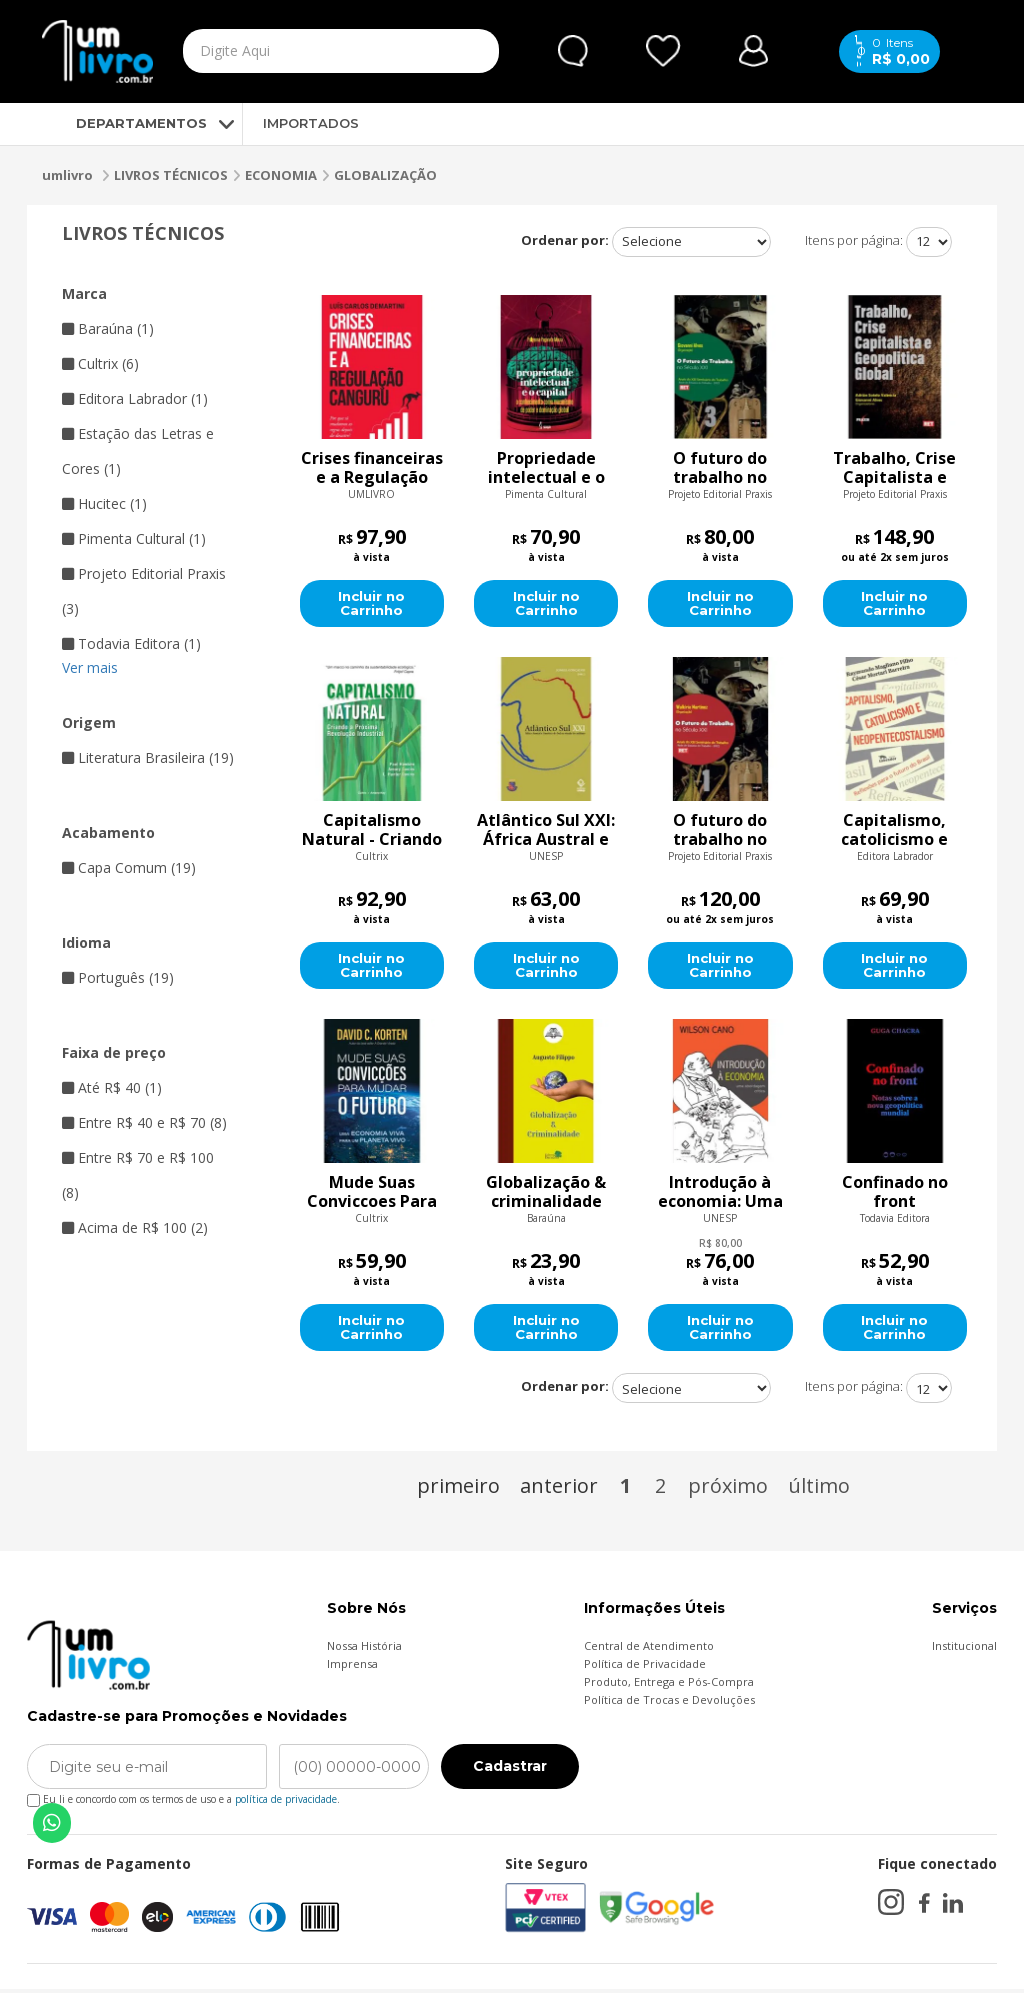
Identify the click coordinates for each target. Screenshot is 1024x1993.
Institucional (964, 1649)
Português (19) (118, 977)
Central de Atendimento (649, 1649)
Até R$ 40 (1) (112, 1087)
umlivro (67, 175)
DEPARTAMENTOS (124, 123)
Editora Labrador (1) (135, 398)
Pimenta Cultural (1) (134, 538)
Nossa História (364, 1649)
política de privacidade (286, 1803)
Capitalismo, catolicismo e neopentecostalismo (895, 832)
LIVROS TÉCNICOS (171, 175)
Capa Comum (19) (129, 867)
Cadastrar (510, 1771)
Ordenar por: (565, 240)
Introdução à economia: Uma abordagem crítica (720, 1195)
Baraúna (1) (108, 328)
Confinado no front (895, 1195)
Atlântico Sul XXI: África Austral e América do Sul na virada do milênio (546, 832)
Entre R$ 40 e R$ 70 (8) (144, 1122)
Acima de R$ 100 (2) (135, 1227)
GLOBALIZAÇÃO (385, 175)
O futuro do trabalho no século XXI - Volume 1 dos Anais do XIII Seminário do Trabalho (720, 832)
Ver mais (90, 667)
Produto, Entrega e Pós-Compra (669, 1685)
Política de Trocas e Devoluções (669, 1703)
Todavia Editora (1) (131, 643)
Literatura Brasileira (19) (148, 757)
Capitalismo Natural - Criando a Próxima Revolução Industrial (372, 832)
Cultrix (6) (100, 363)
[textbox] (299, 51)
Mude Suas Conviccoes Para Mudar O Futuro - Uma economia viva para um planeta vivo (372, 1195)
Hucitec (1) (104, 503)
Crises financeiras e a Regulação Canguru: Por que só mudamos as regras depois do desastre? (372, 468)
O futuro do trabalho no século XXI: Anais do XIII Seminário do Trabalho (720, 468)
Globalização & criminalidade (546, 1195)
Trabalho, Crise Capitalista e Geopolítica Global (894, 468)
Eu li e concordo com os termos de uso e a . (183, 1799)
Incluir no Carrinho (371, 604)
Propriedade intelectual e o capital (546, 468)
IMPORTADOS (311, 123)
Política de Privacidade (645, 1667)
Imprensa (352, 1667)
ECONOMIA (281, 175)
